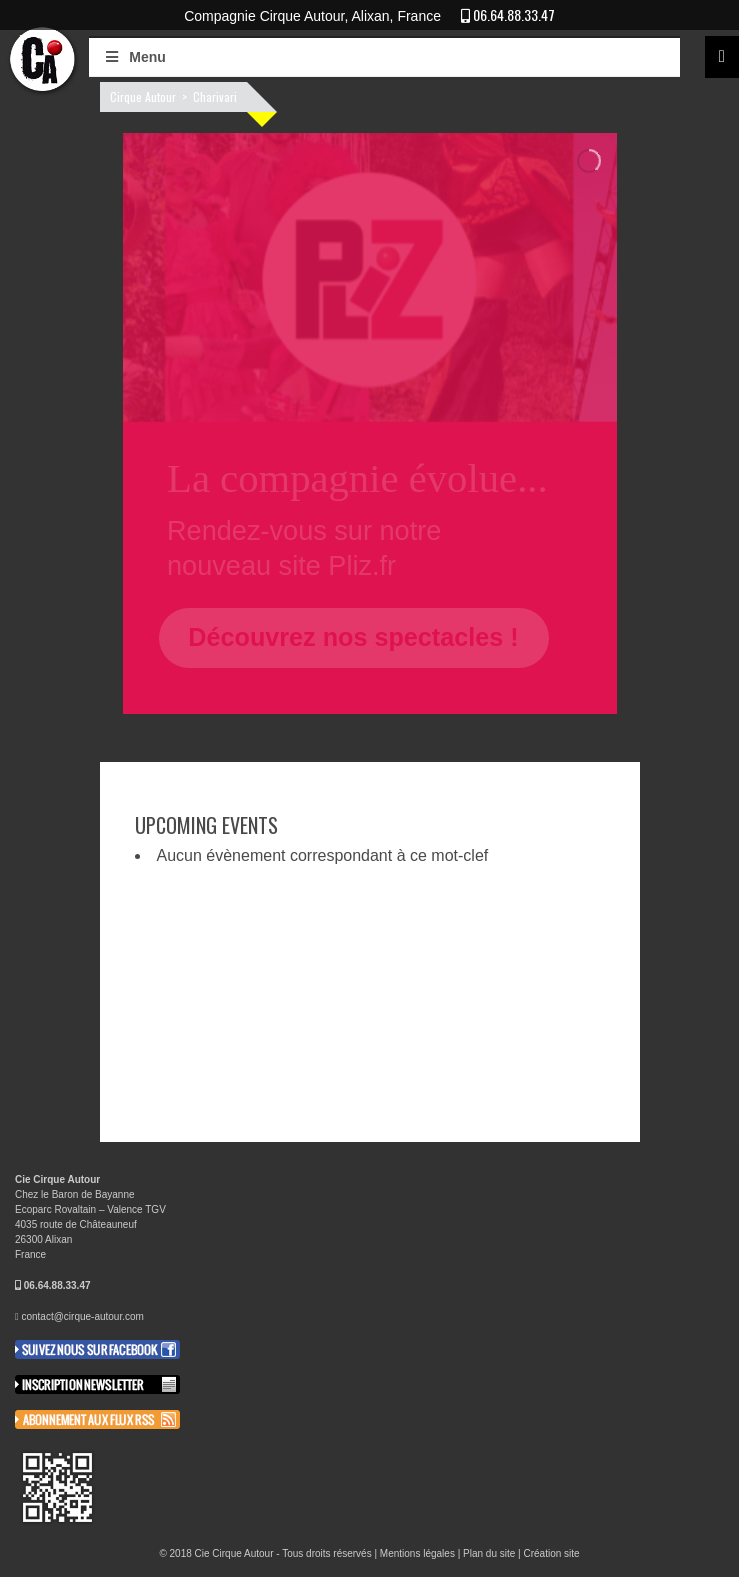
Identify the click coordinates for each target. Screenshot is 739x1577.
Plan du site (489, 1553)
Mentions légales (417, 1553)
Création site (551, 1553)
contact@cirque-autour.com (82, 1316)
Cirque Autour (143, 96)
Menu (134, 57)
